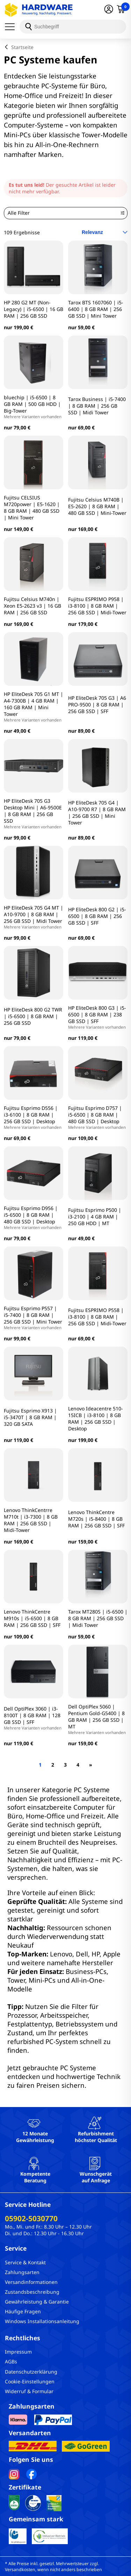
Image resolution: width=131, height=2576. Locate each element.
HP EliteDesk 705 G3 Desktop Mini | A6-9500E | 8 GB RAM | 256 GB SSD (33, 813)
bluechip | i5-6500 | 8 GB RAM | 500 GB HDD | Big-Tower (33, 406)
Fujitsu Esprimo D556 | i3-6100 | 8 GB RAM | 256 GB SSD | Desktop (33, 1117)
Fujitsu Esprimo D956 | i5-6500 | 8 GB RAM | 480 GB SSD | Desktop (33, 1217)
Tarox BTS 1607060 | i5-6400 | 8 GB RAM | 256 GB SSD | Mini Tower (95, 309)
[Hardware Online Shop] (39, 10)
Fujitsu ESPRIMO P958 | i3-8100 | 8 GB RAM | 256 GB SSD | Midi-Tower (97, 606)
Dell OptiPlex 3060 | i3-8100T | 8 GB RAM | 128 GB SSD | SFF (33, 1718)
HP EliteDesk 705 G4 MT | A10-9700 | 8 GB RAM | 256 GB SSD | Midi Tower (33, 917)
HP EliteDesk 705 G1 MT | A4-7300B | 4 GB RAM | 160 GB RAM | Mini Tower (33, 707)
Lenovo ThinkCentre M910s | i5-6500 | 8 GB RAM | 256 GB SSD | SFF (32, 1618)
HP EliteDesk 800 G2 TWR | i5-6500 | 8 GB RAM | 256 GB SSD (33, 1016)
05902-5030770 (31, 2218)
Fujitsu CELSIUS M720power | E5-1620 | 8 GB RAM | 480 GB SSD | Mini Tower (32, 507)
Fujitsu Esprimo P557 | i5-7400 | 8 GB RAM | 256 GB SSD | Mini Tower (33, 1317)
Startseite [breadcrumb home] (22, 47)
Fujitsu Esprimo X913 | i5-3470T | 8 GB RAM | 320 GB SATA (30, 1417)
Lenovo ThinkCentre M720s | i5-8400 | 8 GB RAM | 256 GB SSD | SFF (96, 1519)
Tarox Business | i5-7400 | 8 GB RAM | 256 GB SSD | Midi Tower (97, 406)
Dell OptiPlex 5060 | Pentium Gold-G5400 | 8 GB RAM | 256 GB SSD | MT (98, 1719)
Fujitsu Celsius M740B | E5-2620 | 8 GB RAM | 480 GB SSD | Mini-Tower (97, 506)
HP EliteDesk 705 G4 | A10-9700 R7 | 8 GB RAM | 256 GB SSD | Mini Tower (97, 812)
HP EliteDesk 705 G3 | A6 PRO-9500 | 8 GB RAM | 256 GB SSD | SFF (97, 704)
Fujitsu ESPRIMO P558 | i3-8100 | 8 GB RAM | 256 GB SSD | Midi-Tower (97, 1317)
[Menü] (12, 27)
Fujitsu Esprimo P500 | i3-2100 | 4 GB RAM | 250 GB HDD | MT (94, 1217)
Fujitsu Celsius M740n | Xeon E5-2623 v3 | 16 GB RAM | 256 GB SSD (32, 606)
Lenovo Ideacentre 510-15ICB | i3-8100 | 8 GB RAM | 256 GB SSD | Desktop (95, 1418)
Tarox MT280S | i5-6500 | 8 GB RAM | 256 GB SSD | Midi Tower (98, 1618)
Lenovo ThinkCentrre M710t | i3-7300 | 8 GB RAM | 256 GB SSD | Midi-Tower (31, 1520)
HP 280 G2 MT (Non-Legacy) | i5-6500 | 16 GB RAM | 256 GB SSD (33, 309)
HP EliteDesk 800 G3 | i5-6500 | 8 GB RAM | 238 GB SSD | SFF (98, 1017)
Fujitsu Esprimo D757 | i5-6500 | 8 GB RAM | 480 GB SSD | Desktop (98, 1117)
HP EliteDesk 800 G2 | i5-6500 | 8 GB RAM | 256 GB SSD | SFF (97, 916)
